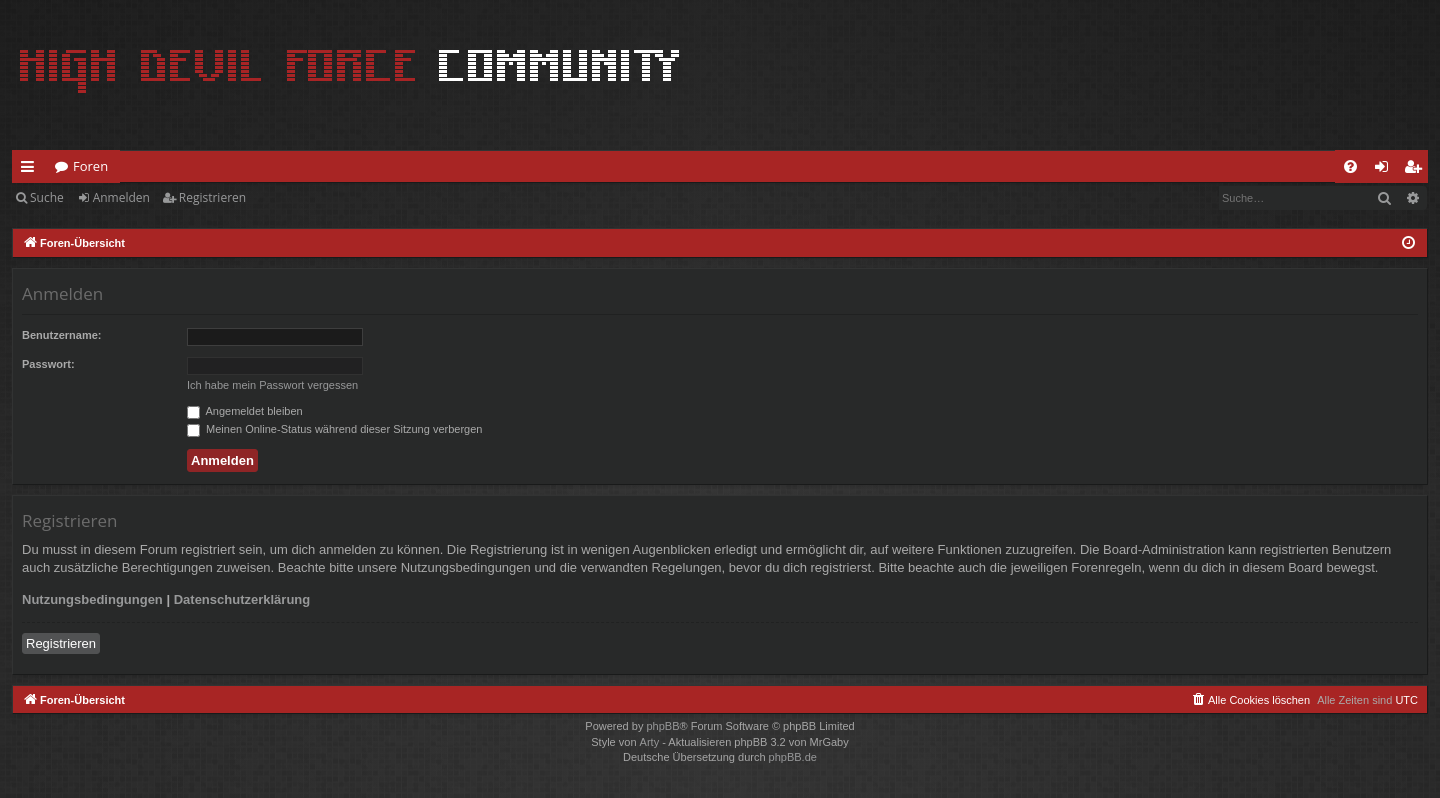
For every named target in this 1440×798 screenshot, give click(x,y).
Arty (650, 742)
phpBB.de (793, 757)
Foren (90, 166)
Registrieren (212, 197)
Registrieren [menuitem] (1417, 170)
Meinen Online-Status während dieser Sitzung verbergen (334, 429)
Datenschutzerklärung (242, 599)
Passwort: (48, 364)
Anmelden (121, 197)
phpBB (662, 726)
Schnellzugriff (31, 170)
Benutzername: (61, 335)
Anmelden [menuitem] (1387, 170)
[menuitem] (1350, 166)
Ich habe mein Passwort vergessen (272, 385)
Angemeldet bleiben (245, 411)
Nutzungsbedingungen (92, 599)
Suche (47, 197)
